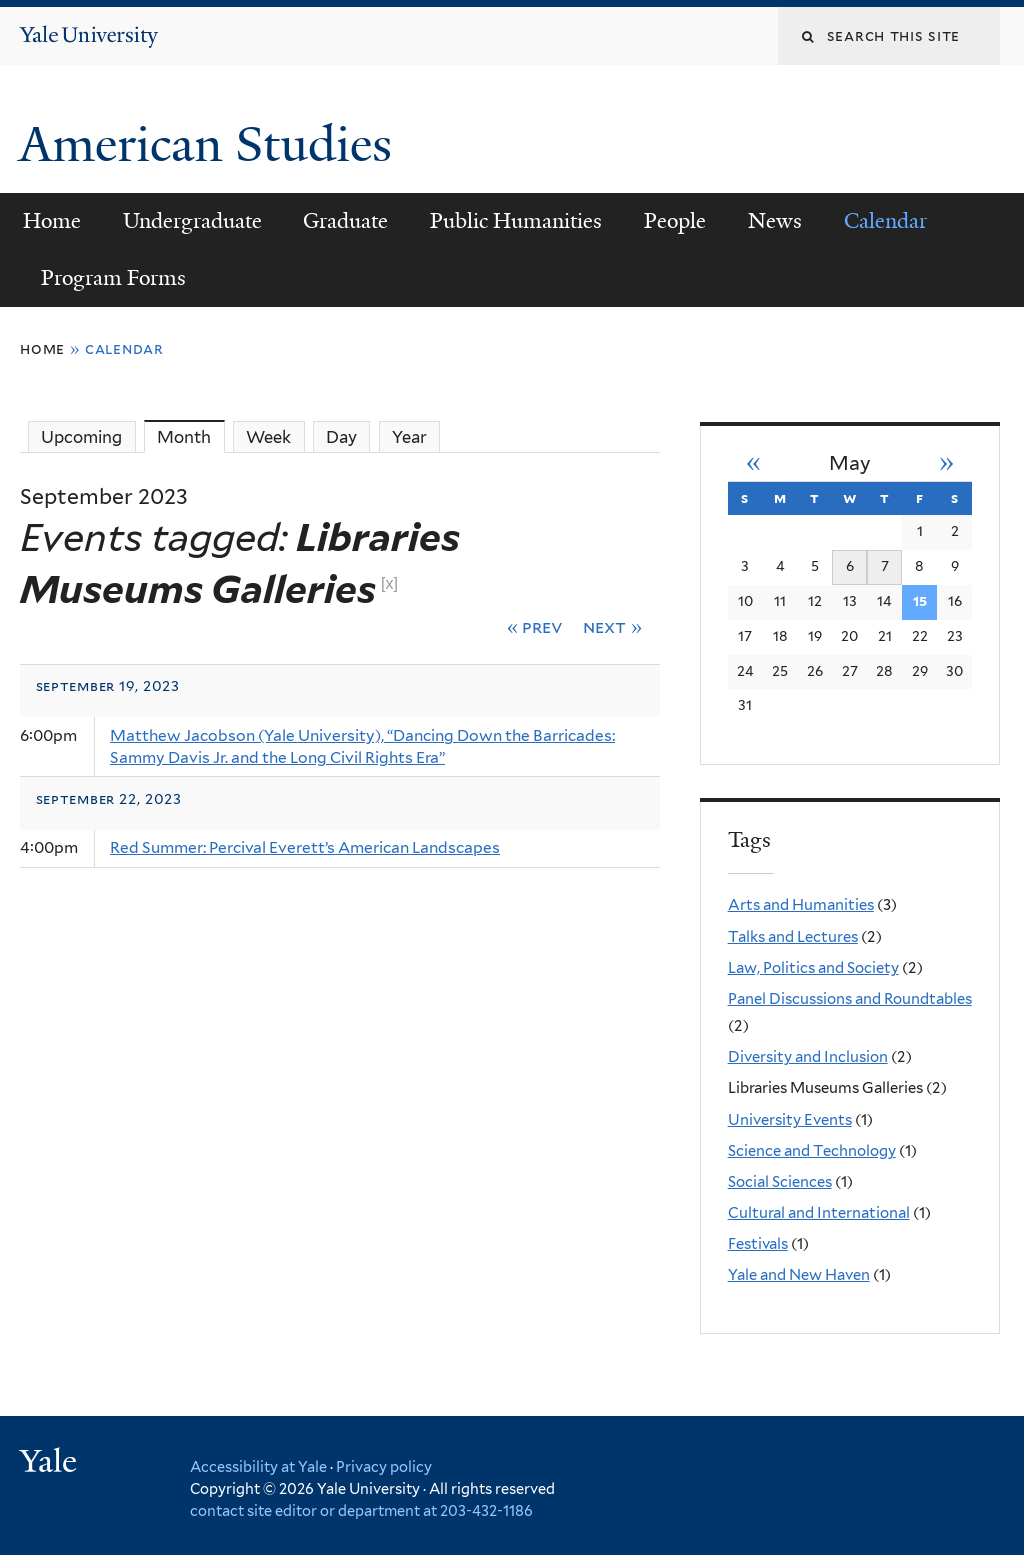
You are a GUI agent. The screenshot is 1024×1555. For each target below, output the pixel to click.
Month (190, 436)
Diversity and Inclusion (808, 1057)
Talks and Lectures (793, 937)
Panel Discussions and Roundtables (850, 999)
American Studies (211, 144)
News (775, 221)
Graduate (345, 221)
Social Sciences (780, 1182)
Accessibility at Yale (258, 1466)
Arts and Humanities (801, 905)
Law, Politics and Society (813, 968)
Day (341, 437)
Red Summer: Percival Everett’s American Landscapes (305, 847)
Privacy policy (384, 1466)
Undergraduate (192, 221)
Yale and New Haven (799, 1275)
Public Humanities (516, 221)
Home (52, 221)
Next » (612, 626)
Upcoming (81, 437)
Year (409, 437)
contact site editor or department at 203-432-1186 (361, 1510)
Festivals (758, 1244)
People (675, 221)
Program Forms (113, 278)
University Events (790, 1120)
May (850, 463)
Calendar (885, 221)
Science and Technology (812, 1151)
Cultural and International (819, 1213)
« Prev (535, 626)
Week (268, 437)
